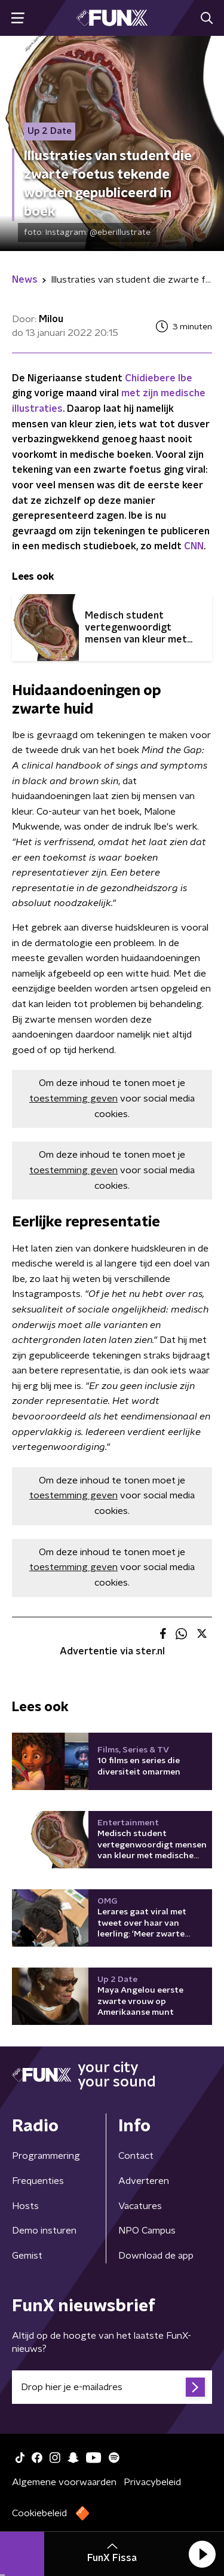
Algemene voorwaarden (64, 2482)
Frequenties (38, 2181)
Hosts (25, 2206)
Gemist (27, 2255)
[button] (202, 2554)
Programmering (46, 2156)
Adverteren (143, 2181)
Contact (136, 2156)
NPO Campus (147, 2230)
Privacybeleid (152, 2482)
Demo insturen (44, 2230)
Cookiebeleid (39, 2513)
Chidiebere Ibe (158, 378)
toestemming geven (73, 1098)
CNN (194, 546)
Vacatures (140, 2206)
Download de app (156, 2255)
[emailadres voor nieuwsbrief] (112, 2387)
